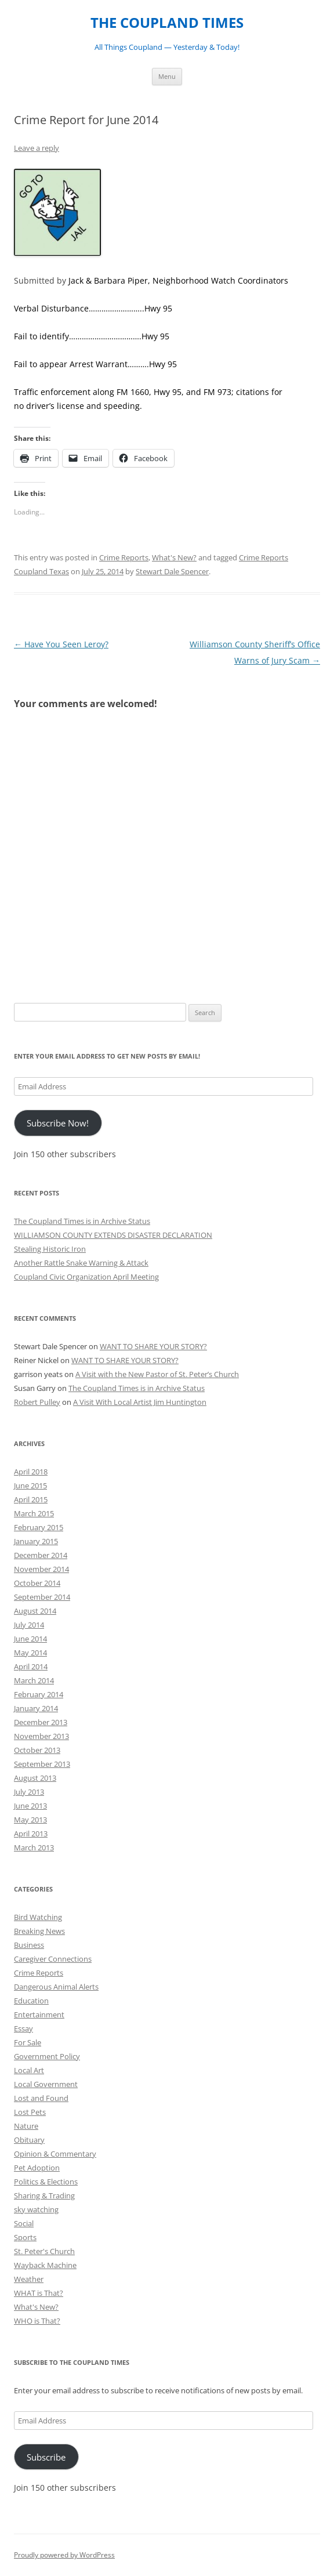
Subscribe (46, 2457)
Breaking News (39, 1931)
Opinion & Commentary (55, 2154)
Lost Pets (30, 2112)
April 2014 (31, 1666)
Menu (167, 76)
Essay (23, 2028)
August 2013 (35, 1778)
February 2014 (38, 1694)
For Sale (27, 2042)
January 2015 (36, 1541)
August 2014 (35, 1611)
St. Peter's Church (44, 2251)
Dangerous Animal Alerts (56, 1986)
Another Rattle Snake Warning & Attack (81, 1263)
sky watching (36, 2209)
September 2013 (42, 1764)
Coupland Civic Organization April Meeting (86, 1276)
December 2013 (40, 1722)
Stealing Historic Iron (50, 1249)
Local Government (46, 2084)
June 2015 (30, 1485)
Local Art (29, 2070)
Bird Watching (38, 1917)
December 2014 (40, 1555)
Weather (28, 2279)
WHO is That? (37, 2321)
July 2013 (29, 1792)
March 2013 (34, 1847)
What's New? (174, 557)
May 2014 (30, 1652)
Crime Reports (123, 557)
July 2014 (29, 1624)
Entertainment (39, 2014)
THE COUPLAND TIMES (167, 23)
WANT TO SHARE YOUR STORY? (153, 1346)
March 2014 (34, 1680)
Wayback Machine (45, 2265)
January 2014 (36, 1708)
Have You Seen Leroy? (61, 644)
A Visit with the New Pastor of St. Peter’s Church (157, 1374)
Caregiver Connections (53, 1959)
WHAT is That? (38, 2293)
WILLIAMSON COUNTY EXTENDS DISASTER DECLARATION (113, 1235)
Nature (26, 2126)
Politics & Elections (46, 2181)
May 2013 (30, 1819)
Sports (25, 2237)
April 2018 (31, 1471)
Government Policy (47, 2056)
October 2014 (37, 1583)
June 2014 (30, 1638)
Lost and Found (41, 2098)
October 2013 (37, 1750)
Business (29, 1945)
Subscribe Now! (58, 1123)
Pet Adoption (37, 2167)
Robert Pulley (37, 1402)
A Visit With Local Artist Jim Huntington (139, 1402)
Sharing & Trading (44, 2195)
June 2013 (30, 1805)
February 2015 (38, 1527)
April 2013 (31, 1833)
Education (31, 2000)
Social (24, 2223)
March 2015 (34, 1513)
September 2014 (42, 1597)
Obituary (29, 2140)
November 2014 (41, 1569)
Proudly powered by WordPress (64, 2555)
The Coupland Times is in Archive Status (82, 1221)
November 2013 (41, 1736)
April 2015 (31, 1499)
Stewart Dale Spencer (172, 571)
